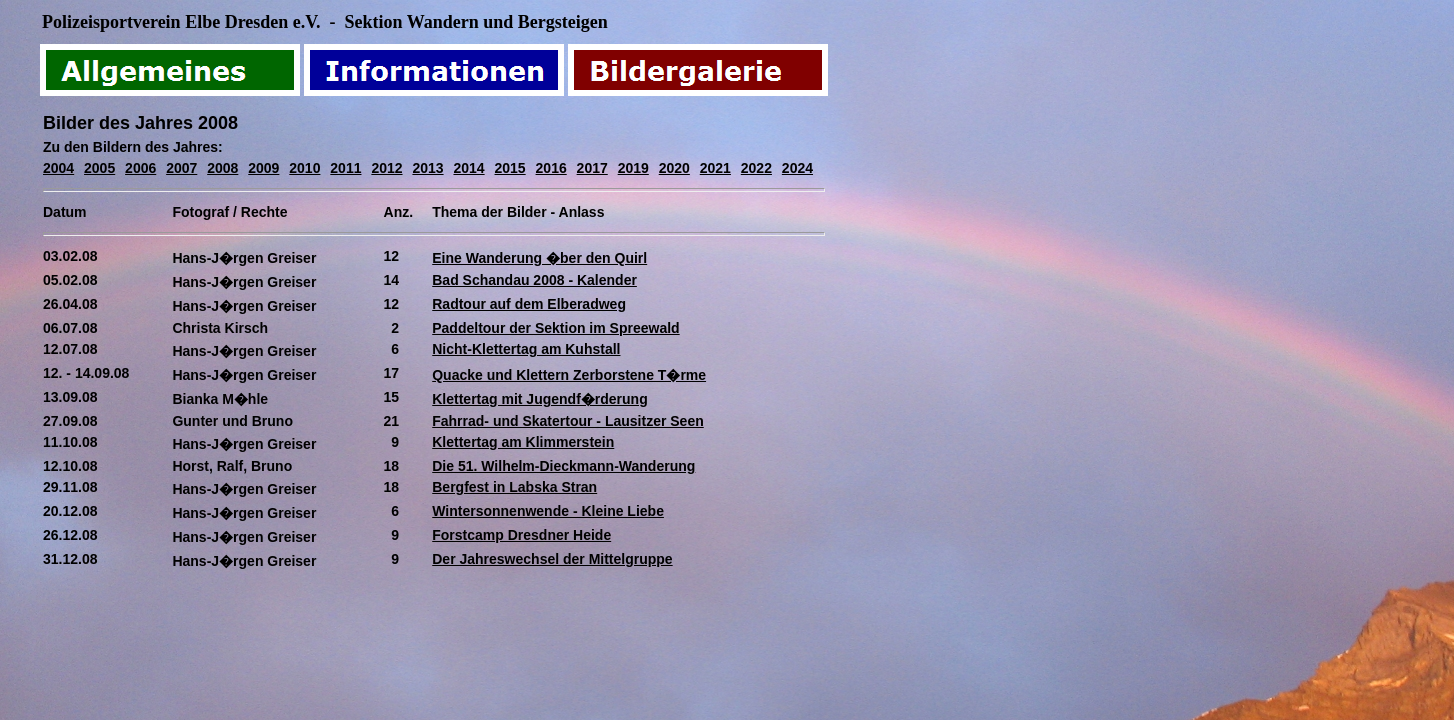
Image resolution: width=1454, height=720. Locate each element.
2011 (345, 168)
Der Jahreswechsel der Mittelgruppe (552, 559)
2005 (99, 168)
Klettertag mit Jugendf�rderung (539, 399)
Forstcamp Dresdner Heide (521, 535)
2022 (756, 168)
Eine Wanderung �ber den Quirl (539, 258)
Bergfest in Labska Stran (514, 487)
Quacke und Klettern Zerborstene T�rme (569, 375)
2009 (263, 168)
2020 (674, 168)
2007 (181, 168)
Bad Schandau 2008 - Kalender (534, 280)
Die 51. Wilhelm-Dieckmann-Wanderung (563, 466)
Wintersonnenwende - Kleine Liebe (548, 511)
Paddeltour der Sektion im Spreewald (555, 328)
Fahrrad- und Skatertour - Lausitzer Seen (568, 421)
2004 (58, 168)
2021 (715, 168)
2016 (551, 168)
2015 (510, 168)
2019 (633, 168)
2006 (140, 168)
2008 (222, 168)
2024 (797, 168)
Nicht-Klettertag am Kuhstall (526, 349)
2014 (468, 168)
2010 (304, 168)
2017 (592, 168)
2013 (427, 168)
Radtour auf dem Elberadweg (529, 304)
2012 (386, 168)
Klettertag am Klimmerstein (523, 442)
